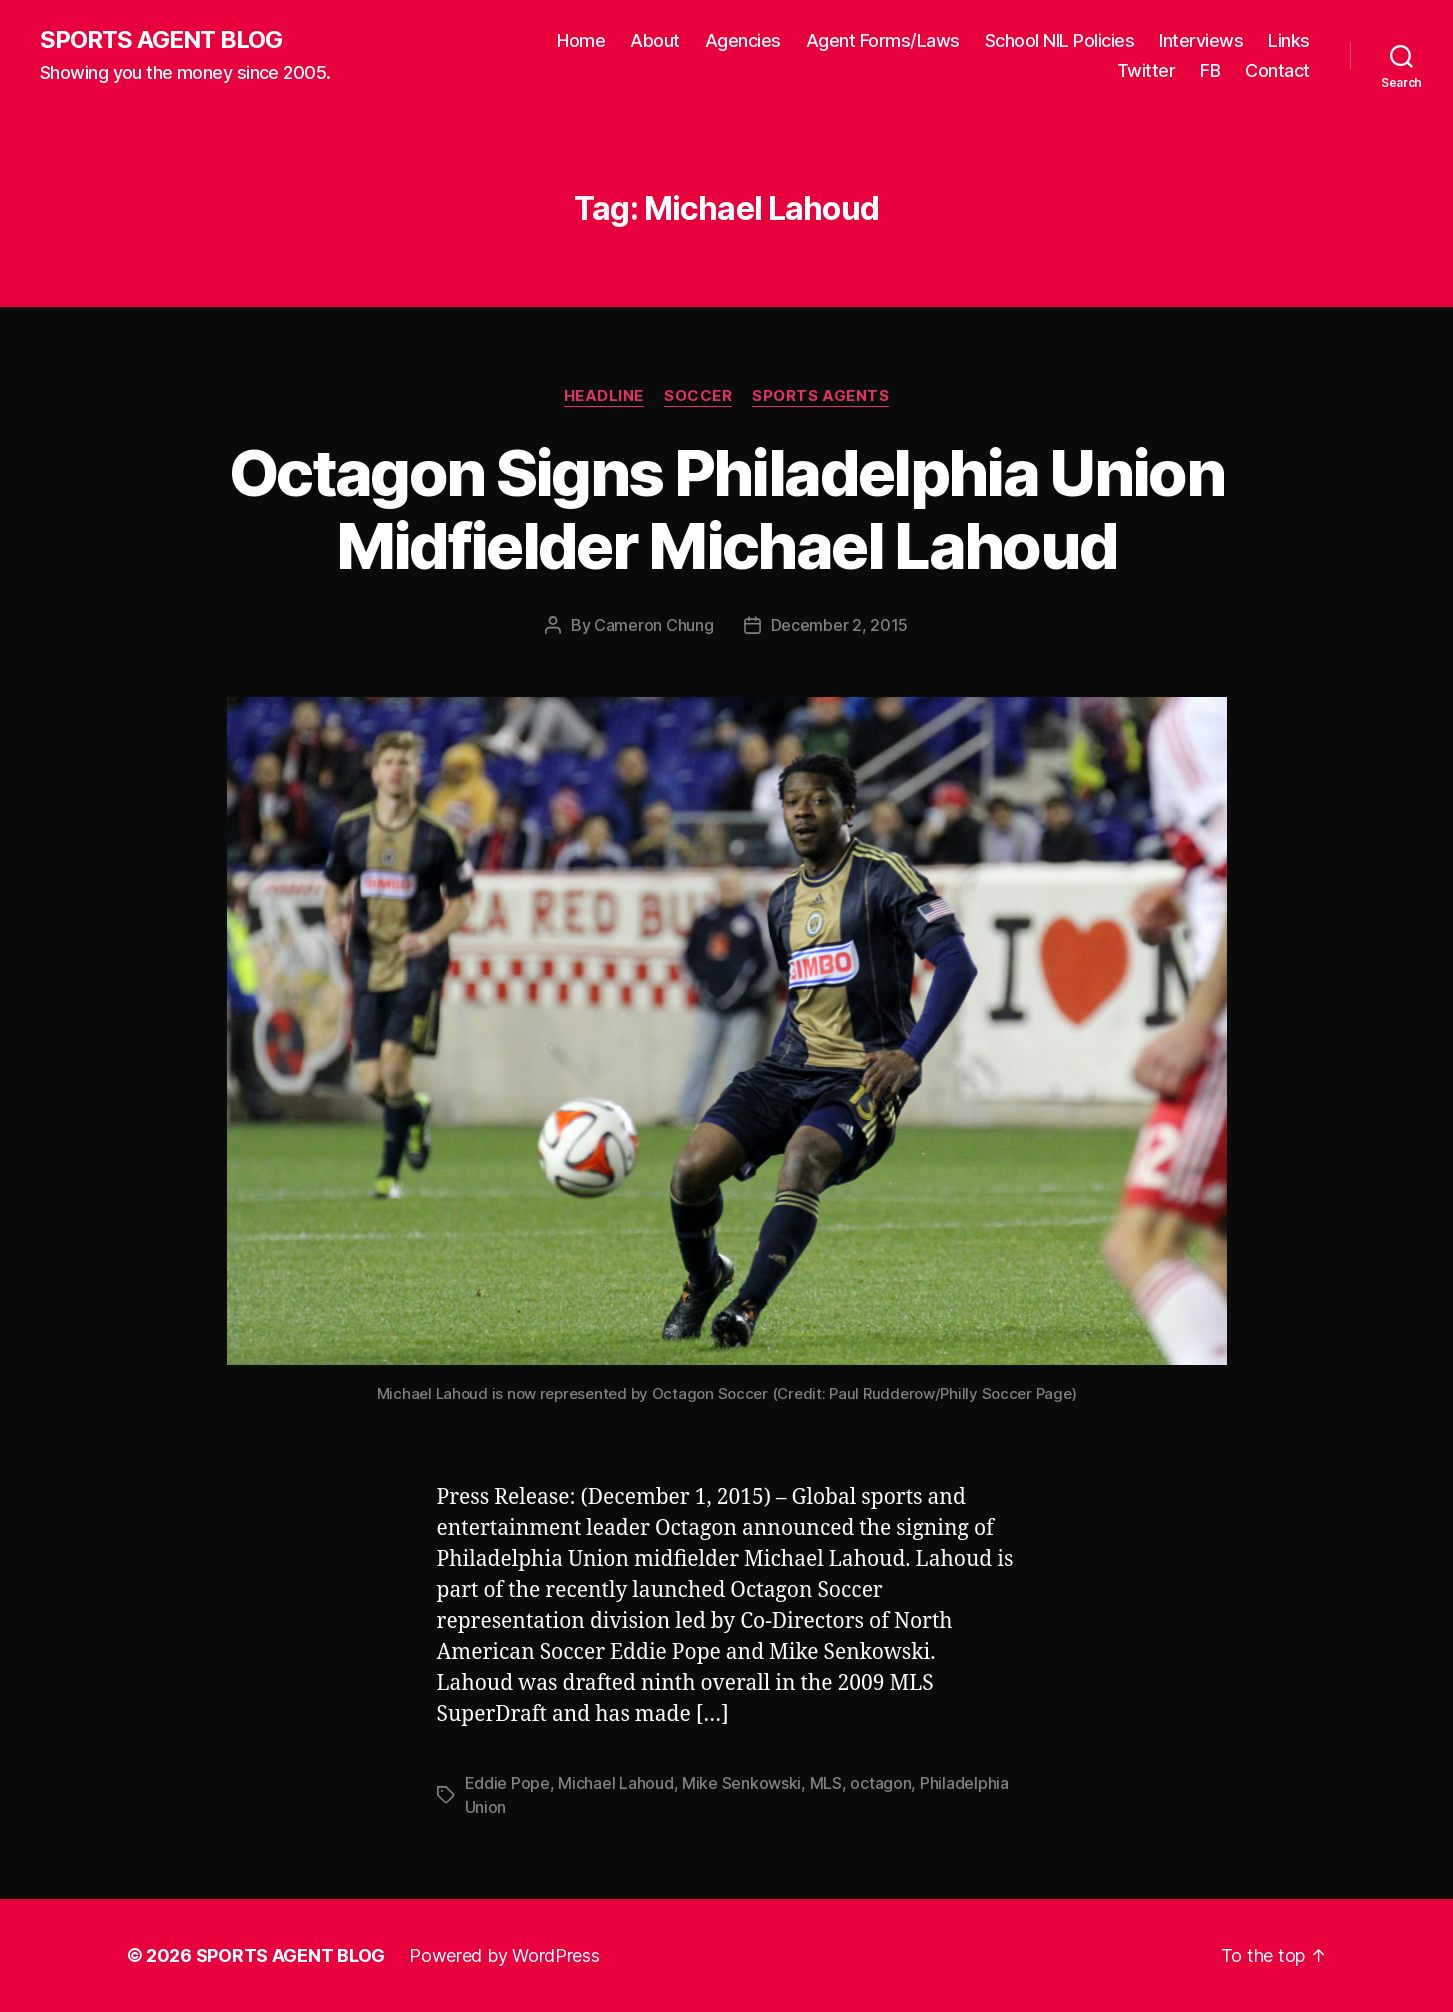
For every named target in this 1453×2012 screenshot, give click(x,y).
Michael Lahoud (615, 1783)
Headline (604, 396)
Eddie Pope (507, 1783)
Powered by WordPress (504, 1955)
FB (1210, 70)
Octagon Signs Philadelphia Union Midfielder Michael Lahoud (726, 509)
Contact (1277, 70)
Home (581, 40)
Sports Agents (820, 396)
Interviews (1201, 40)
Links (1289, 40)
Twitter (1146, 70)
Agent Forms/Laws (883, 40)
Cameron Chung (654, 625)
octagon (880, 1783)
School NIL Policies (1060, 40)
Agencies (743, 40)
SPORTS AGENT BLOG (161, 40)
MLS (826, 1783)
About (655, 40)
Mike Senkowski (741, 1783)
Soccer (698, 396)
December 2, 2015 (840, 625)
